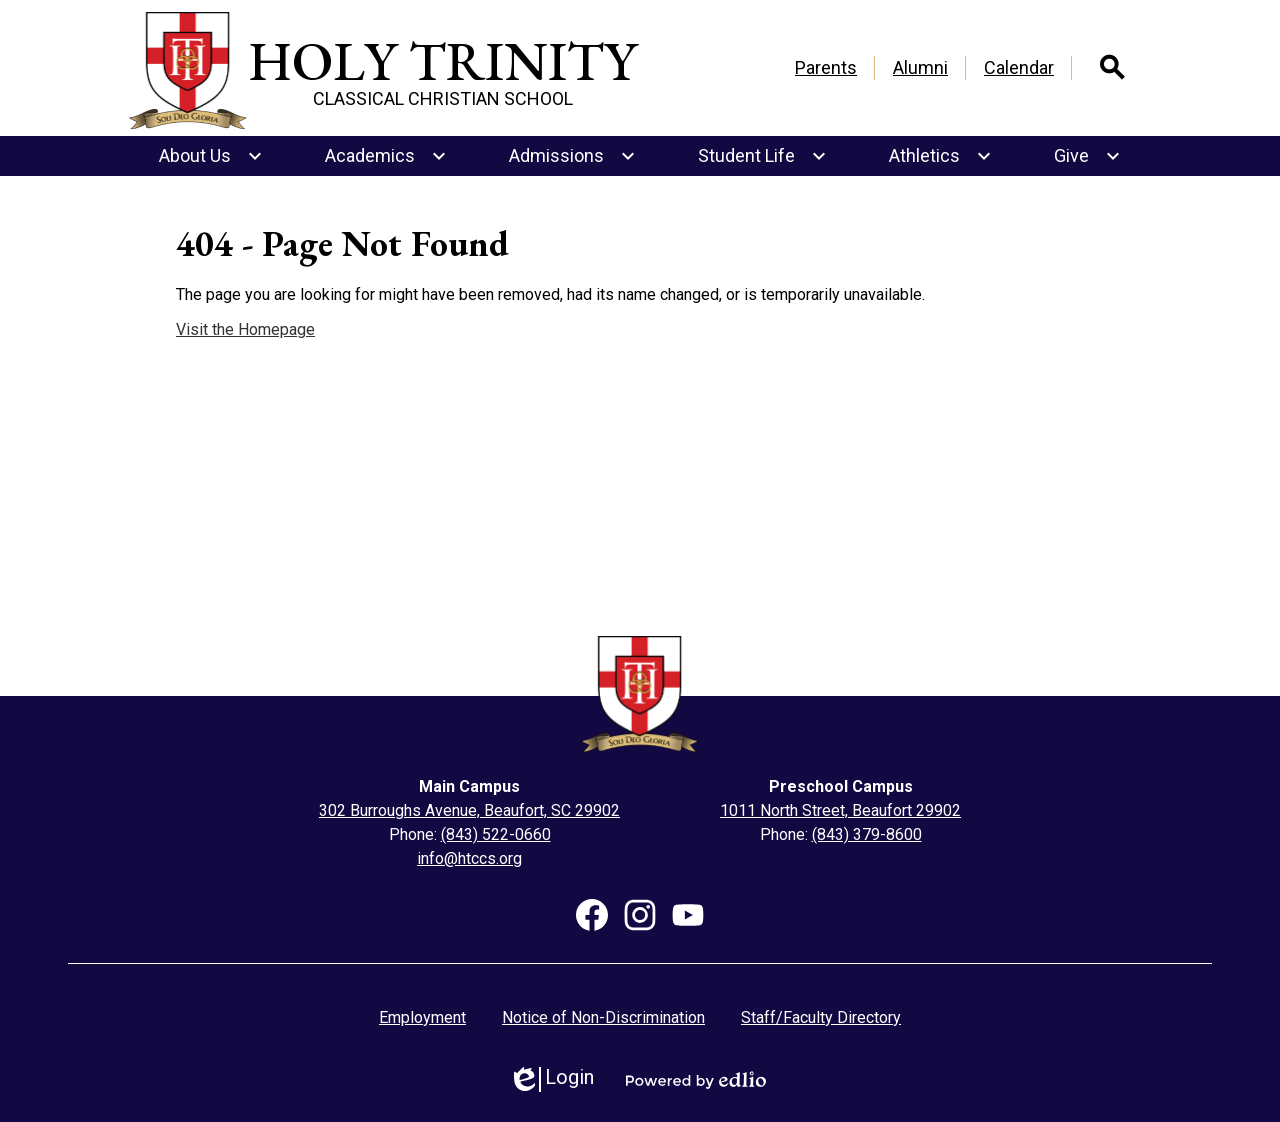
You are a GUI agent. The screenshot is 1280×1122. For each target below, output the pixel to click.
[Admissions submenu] (572, 156)
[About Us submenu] (211, 156)
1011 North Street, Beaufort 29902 (840, 810)
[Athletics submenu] (940, 156)
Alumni (920, 67)
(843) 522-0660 (496, 834)
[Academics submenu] (386, 156)
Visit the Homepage (245, 329)
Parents (826, 67)
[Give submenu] (1087, 156)
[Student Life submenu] (762, 156)
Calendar (1019, 67)
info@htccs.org (469, 858)
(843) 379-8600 (867, 834)
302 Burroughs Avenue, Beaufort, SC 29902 (469, 810)
